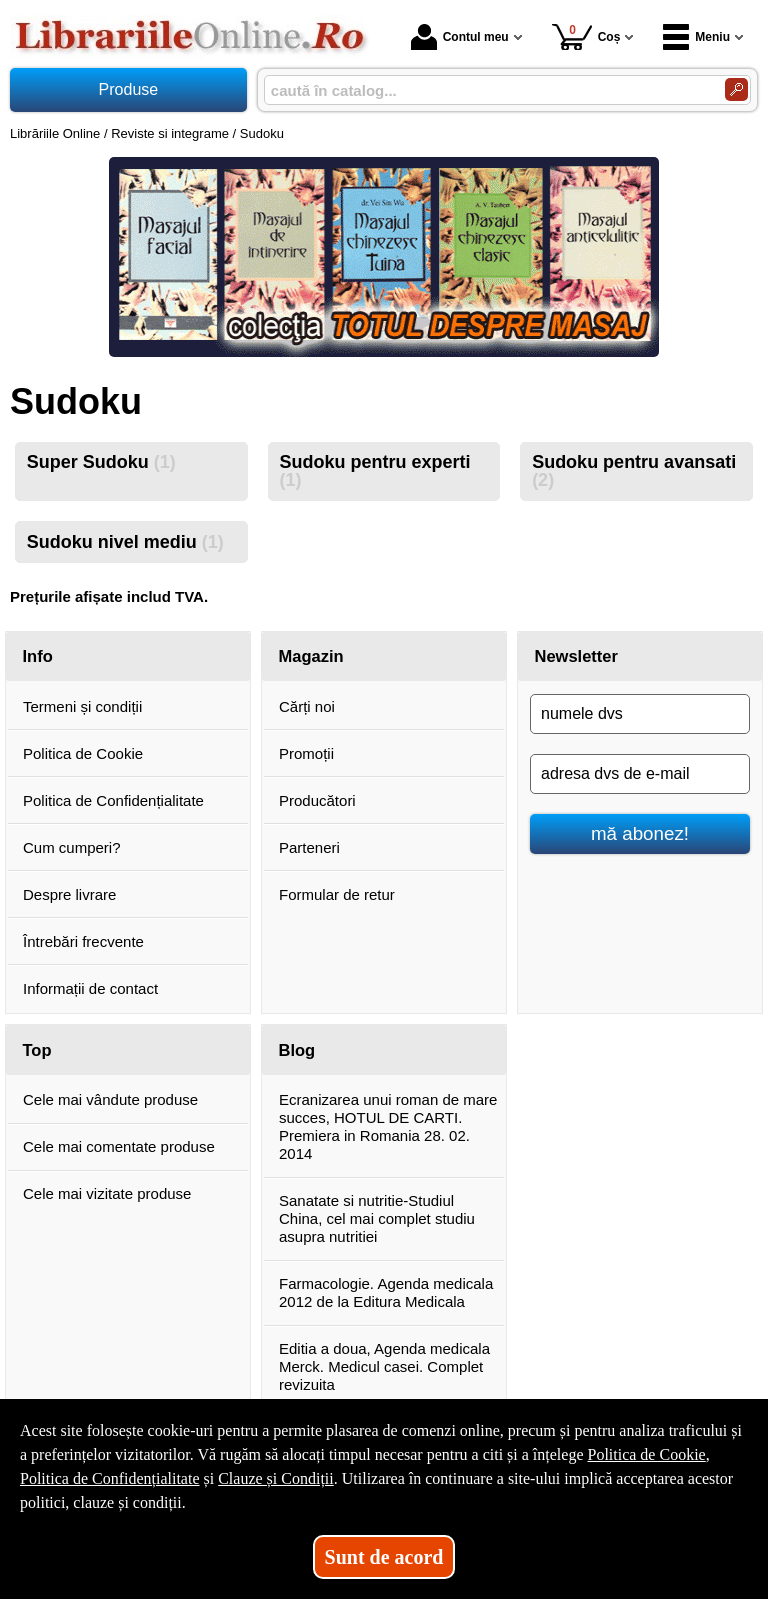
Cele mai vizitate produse (107, 1193)
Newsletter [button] (576, 656)
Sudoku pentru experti (374, 471)
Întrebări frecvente (83, 941)
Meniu (696, 37)
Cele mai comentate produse (119, 1146)
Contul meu (460, 37)
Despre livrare (69, 894)
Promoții (306, 753)
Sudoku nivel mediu (125, 542)
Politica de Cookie (83, 753)
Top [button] (37, 1050)
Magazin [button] (311, 656)
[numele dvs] (640, 714)
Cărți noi (307, 706)
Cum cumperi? (72, 847)
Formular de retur (337, 894)
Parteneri (309, 847)
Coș (586, 36)
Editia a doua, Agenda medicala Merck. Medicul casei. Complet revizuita (384, 1366)
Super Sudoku (101, 462)
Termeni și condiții (82, 706)
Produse (129, 89)
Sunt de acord (384, 1557)
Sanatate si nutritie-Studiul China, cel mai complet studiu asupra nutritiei (377, 1218)
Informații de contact (90, 988)
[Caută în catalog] (736, 89)
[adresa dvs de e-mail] (640, 774)
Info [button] (38, 656)
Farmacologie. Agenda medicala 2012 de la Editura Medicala (386, 1292)
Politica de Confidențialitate (113, 800)
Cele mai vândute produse (110, 1099)
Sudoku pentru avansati (634, 471)
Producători (317, 800)
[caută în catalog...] (486, 90)
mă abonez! (640, 833)
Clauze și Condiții (276, 1478)
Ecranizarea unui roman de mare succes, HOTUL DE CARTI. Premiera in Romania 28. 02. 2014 (388, 1126)
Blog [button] (297, 1050)
